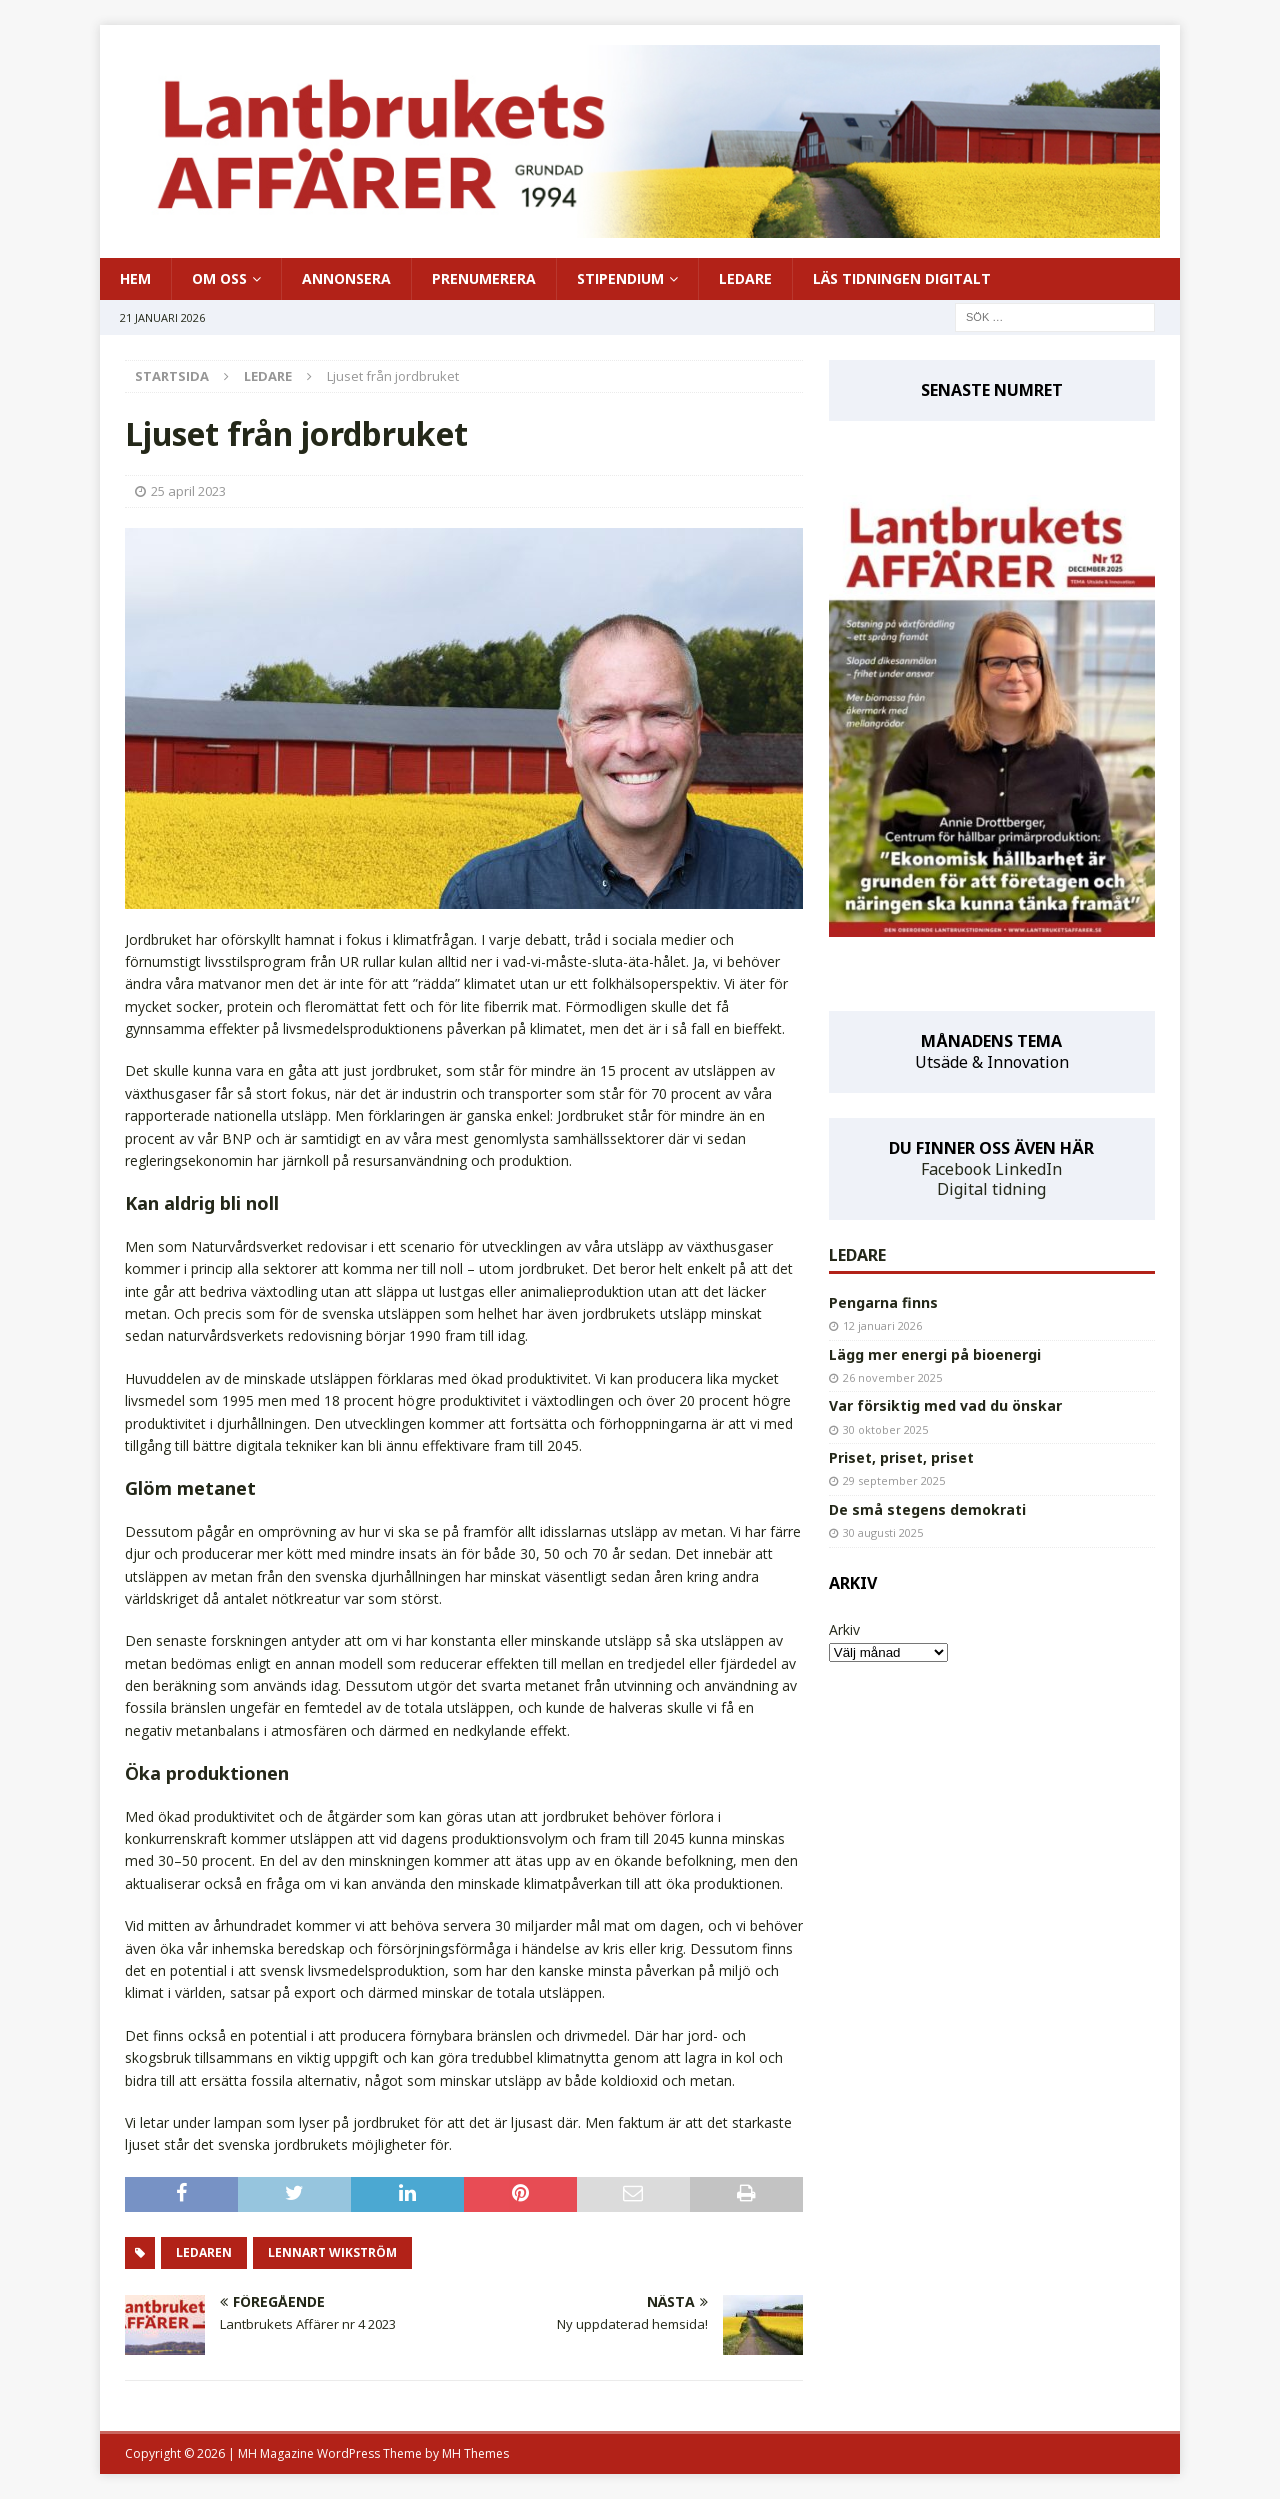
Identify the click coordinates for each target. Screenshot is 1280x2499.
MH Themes (475, 2453)
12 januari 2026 (882, 1325)
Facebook (956, 1169)
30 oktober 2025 (885, 1429)
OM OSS (219, 278)
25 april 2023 (188, 491)
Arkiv (844, 1629)
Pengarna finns (883, 1302)
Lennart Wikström (332, 2252)
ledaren (204, 2252)
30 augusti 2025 (883, 1532)
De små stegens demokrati (927, 1509)
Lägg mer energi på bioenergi (935, 1354)
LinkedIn (1028, 1169)
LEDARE (745, 278)
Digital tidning (991, 1189)
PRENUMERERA (484, 278)
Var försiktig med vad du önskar (945, 1405)
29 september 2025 (894, 1480)
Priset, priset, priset (901, 1457)
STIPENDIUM (620, 278)
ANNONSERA (346, 278)
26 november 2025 (892, 1377)
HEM (135, 278)
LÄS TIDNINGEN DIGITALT (902, 278)
